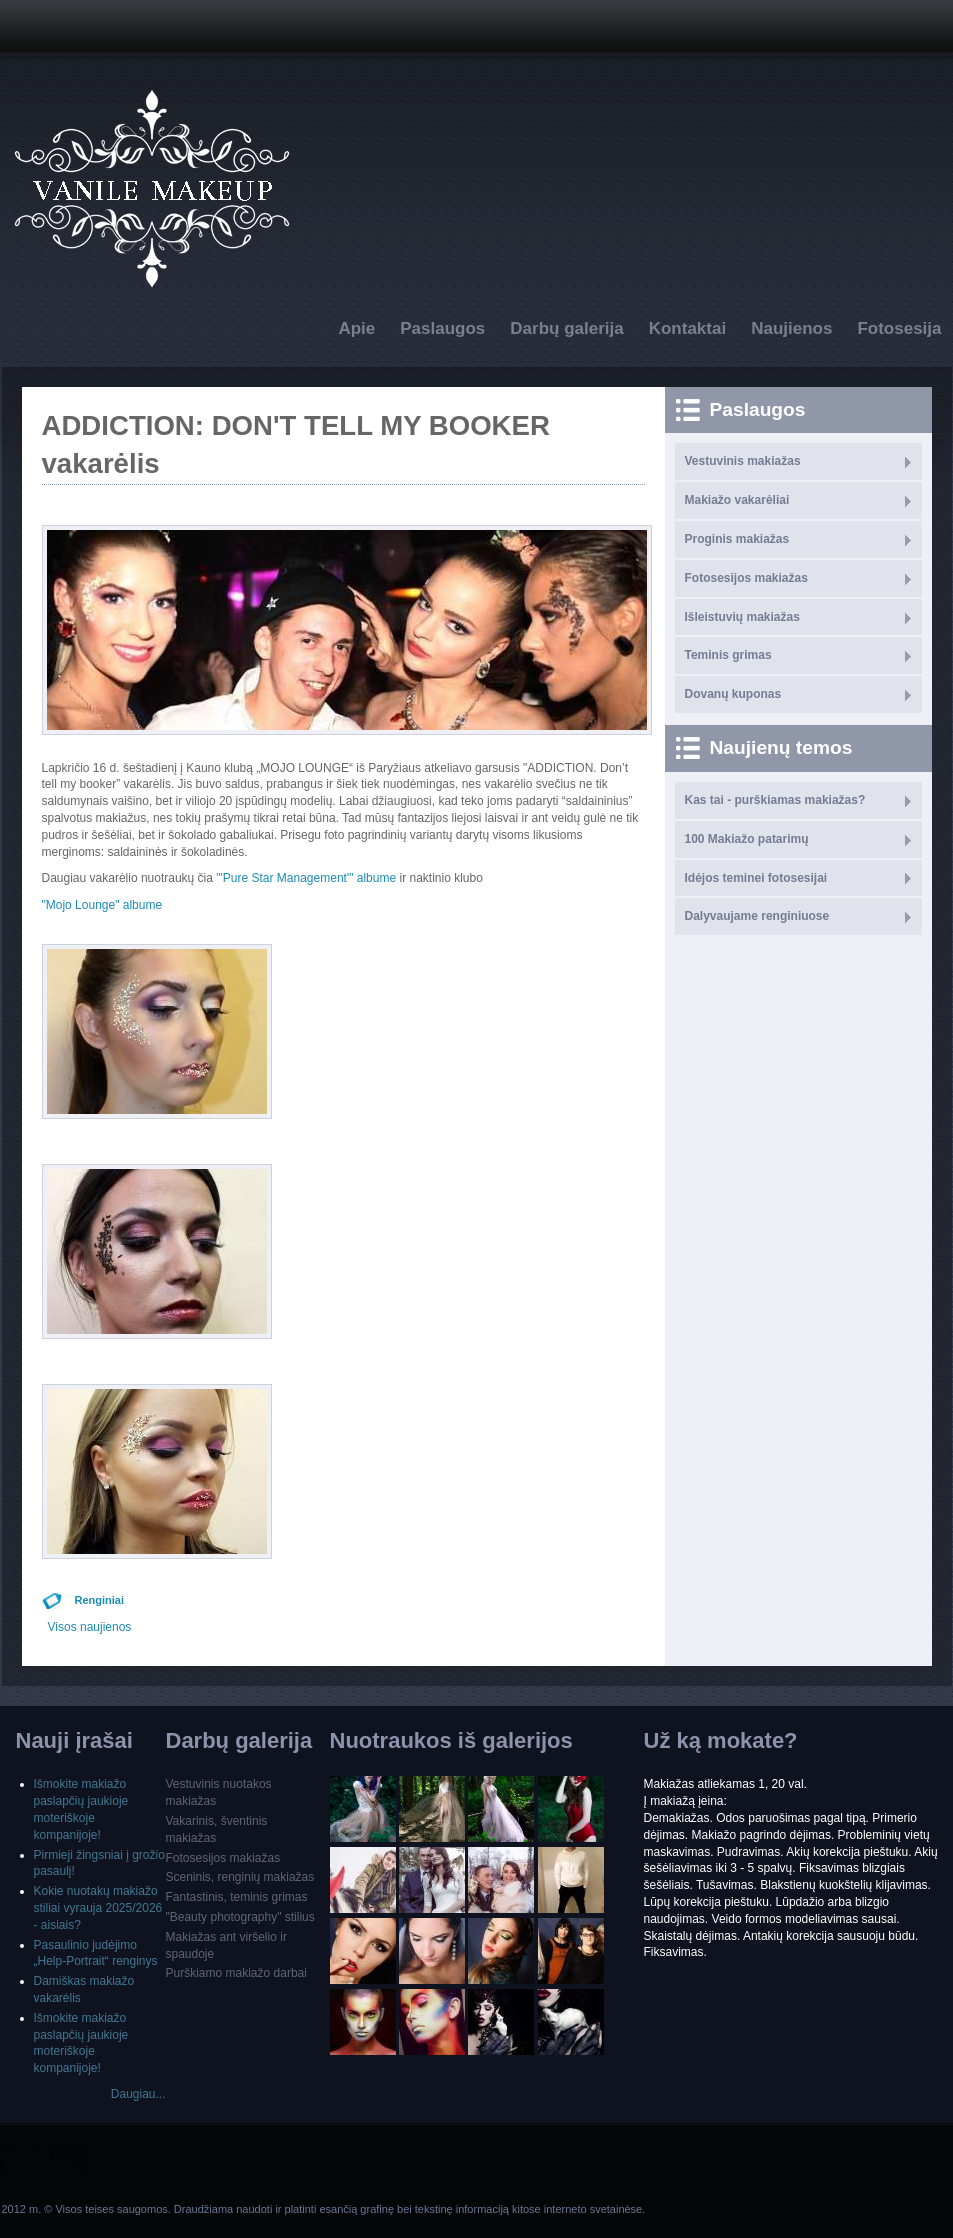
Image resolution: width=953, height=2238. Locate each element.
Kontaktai (687, 328)
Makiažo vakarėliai (737, 500)
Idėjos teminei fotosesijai (756, 878)
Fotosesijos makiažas (746, 578)
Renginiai (100, 1600)
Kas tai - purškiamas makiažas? (775, 800)
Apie (356, 328)
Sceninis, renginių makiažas (240, 1877)
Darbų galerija (566, 328)
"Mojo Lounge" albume (102, 905)
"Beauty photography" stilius (240, 1917)
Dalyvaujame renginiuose (757, 916)
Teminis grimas (728, 655)
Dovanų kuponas (733, 694)
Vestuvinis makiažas (743, 461)
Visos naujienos (90, 1627)
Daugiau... (138, 2094)
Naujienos (791, 328)
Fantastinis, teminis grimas (237, 1897)
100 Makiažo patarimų (747, 839)
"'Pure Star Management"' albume (306, 878)
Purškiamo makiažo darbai (236, 1973)
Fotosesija (899, 328)
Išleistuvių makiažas (742, 617)
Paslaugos (442, 328)
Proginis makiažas (737, 539)
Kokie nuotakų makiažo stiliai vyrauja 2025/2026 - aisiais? (98, 1908)
